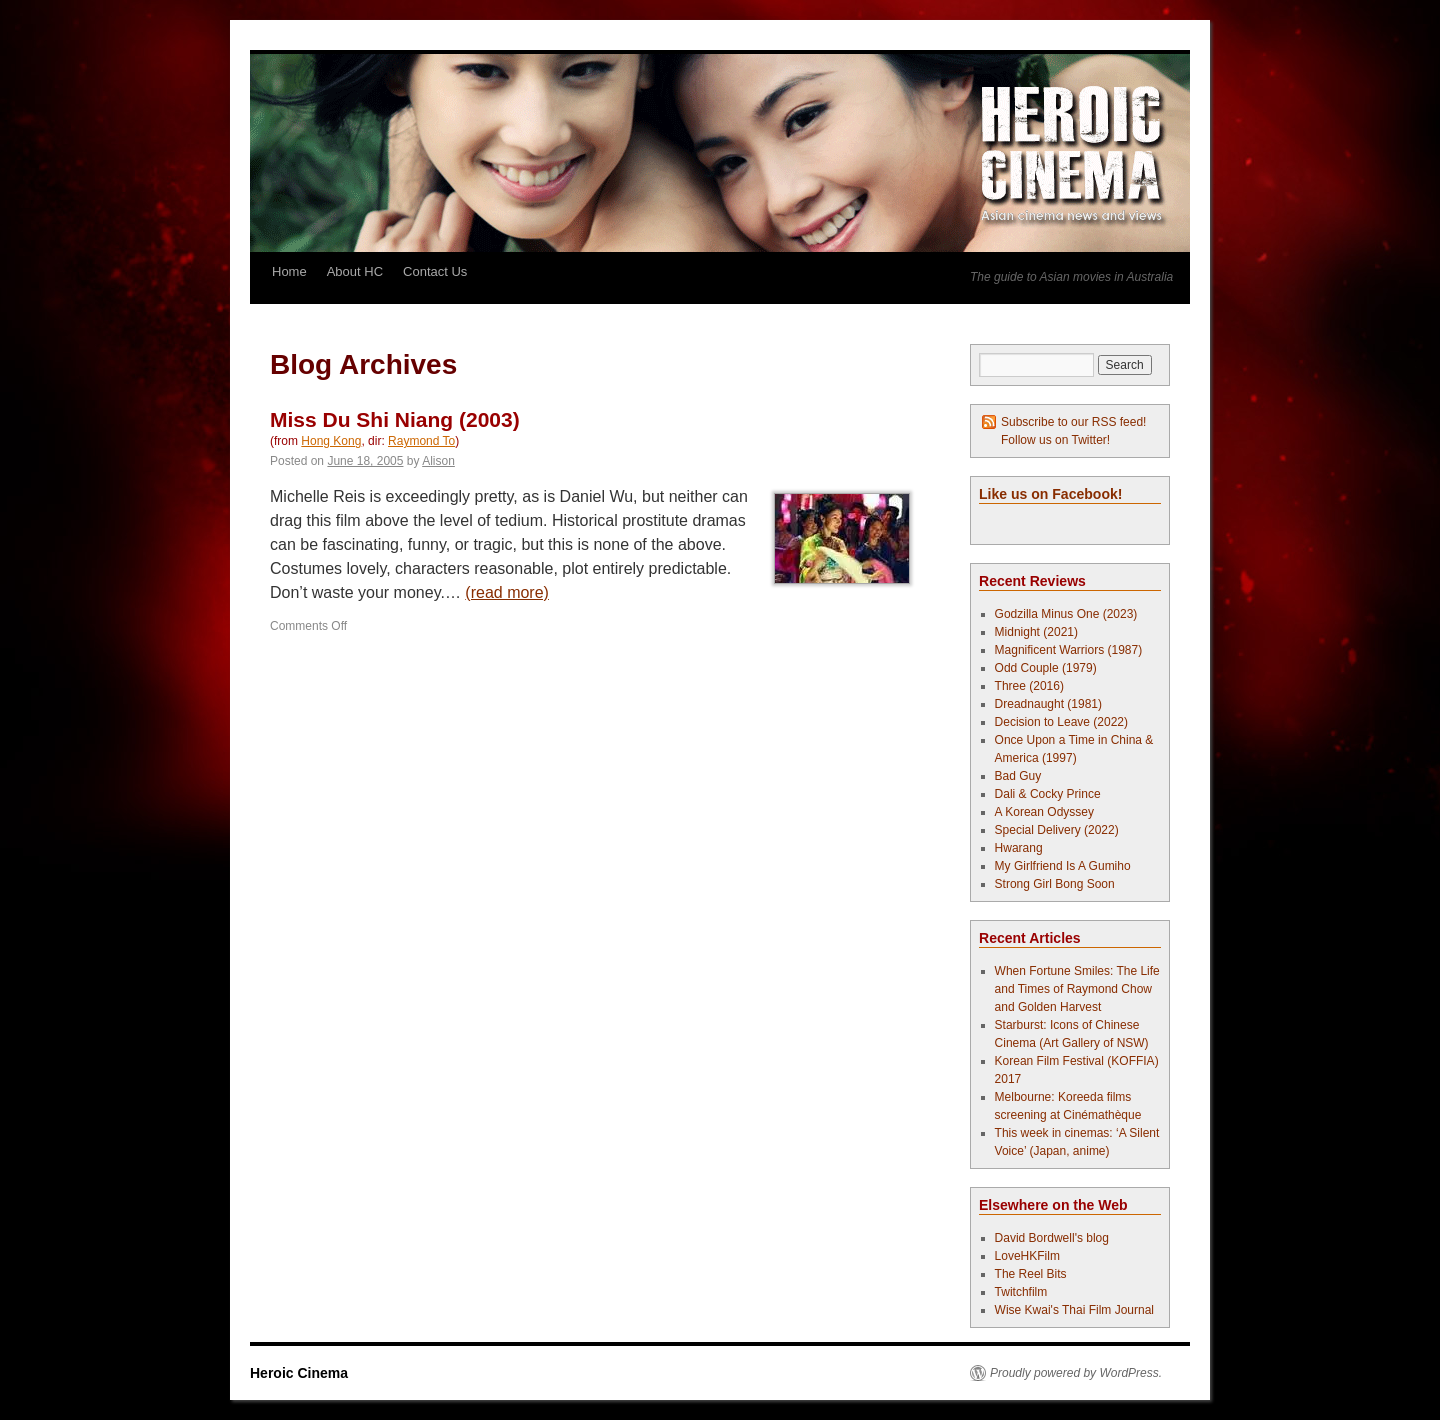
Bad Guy (1018, 776)
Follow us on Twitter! (1055, 440)
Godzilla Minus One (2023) (1066, 614)
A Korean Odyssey (1044, 812)
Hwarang (1019, 848)
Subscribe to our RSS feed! (1073, 422)
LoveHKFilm (1027, 1256)
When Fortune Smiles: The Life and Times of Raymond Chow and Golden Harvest (1077, 989)
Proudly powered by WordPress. (1076, 1373)
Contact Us (435, 271)
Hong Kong (331, 441)
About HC (355, 271)
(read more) (507, 592)
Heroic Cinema (299, 1373)
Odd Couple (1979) (1046, 668)
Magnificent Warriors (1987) (1069, 650)
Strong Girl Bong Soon (1055, 884)
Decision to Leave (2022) (1061, 722)
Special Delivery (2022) (1057, 830)
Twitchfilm (1021, 1292)
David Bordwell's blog (1052, 1238)
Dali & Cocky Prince (1048, 794)
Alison (438, 461)
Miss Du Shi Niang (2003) (395, 419)
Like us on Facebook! (1050, 494)
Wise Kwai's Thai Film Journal (1074, 1310)
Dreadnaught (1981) (1048, 704)
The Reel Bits (1031, 1274)
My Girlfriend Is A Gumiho (1063, 866)
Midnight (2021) (1036, 632)
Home (289, 271)
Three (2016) (1029, 686)
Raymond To (421, 441)
